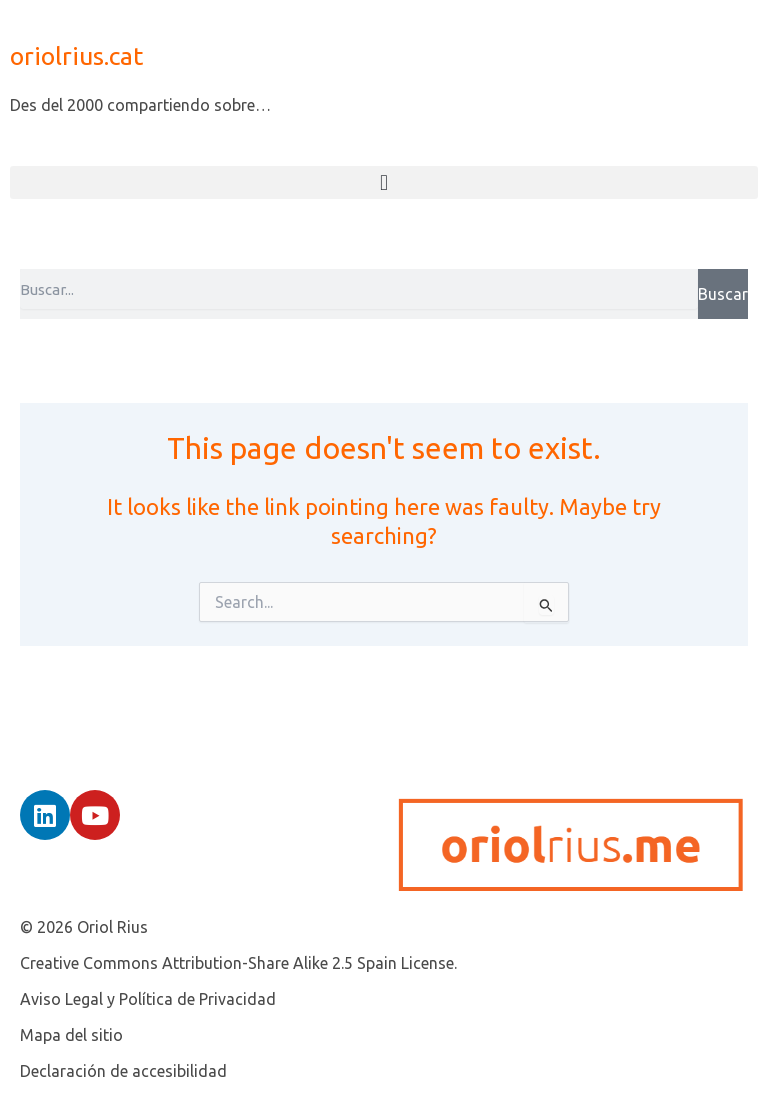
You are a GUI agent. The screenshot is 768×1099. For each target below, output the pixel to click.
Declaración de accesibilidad (123, 1071)
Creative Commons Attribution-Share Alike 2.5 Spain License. (238, 963)
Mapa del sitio (71, 1035)
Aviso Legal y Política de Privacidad (148, 999)
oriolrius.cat (76, 56)
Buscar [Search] (723, 294)
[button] (384, 182)
